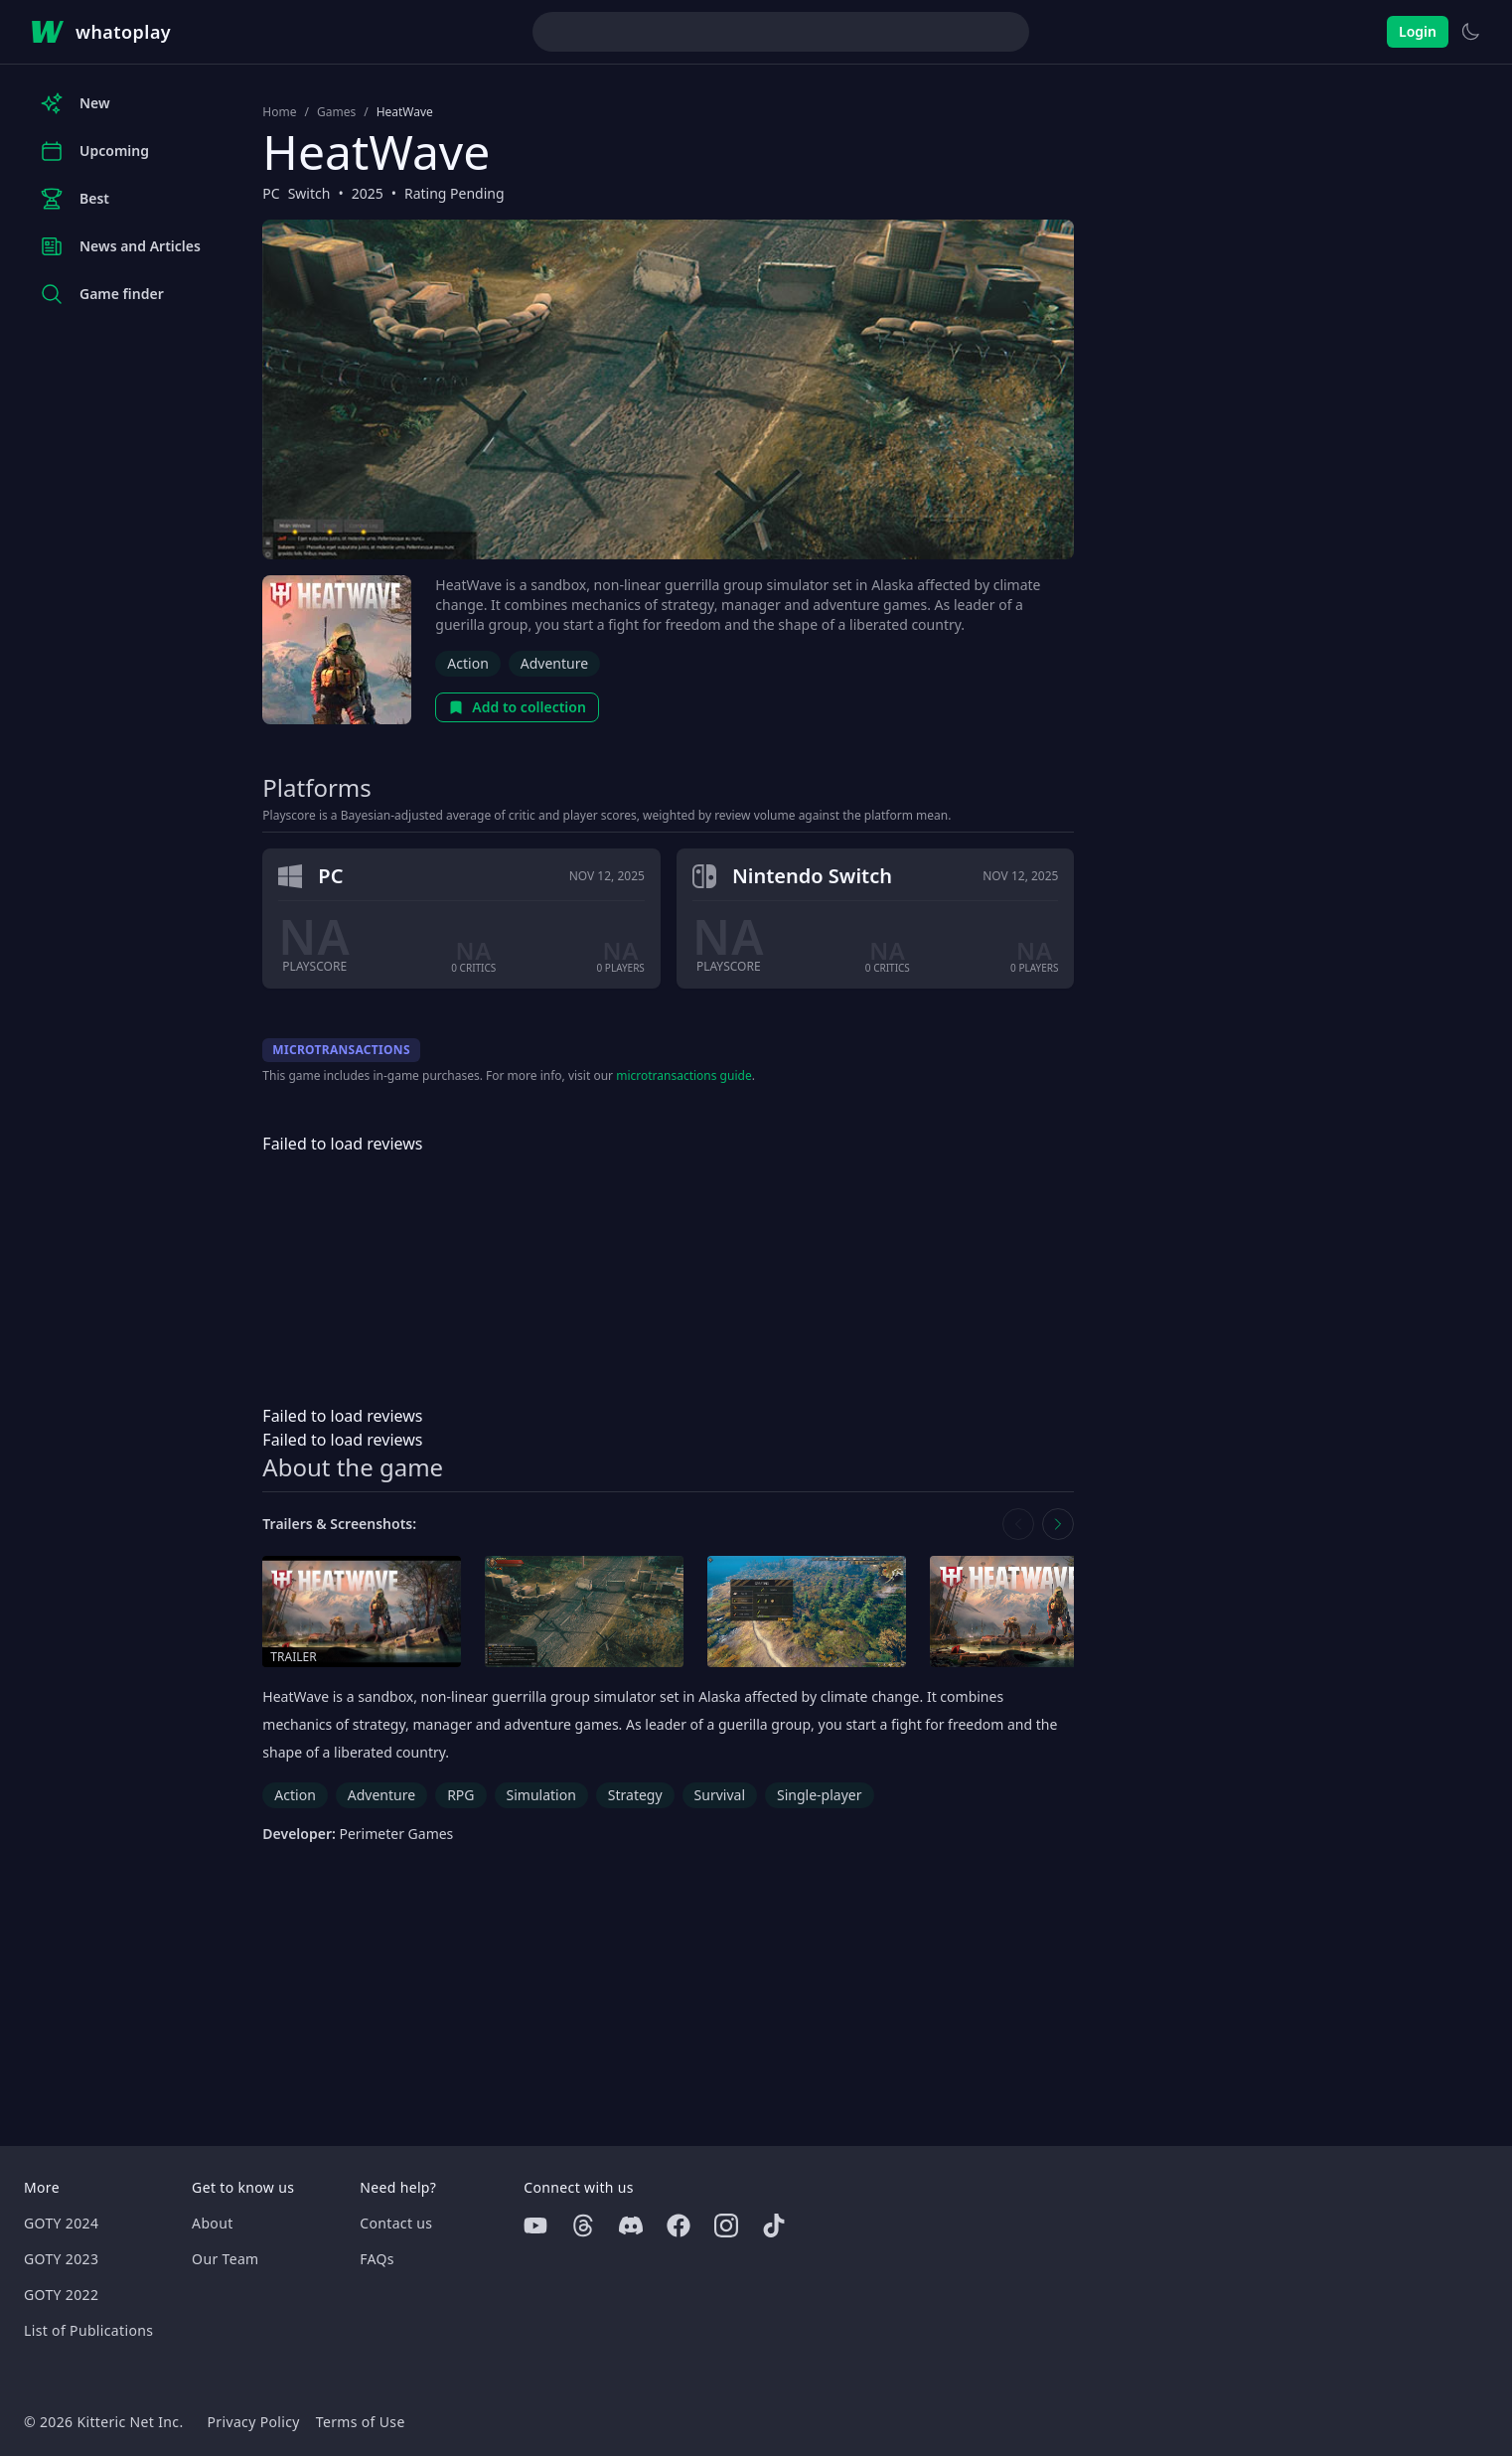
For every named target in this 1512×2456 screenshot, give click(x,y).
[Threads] (583, 2225)
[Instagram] (726, 2225)
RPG (460, 1794)
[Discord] (631, 2225)
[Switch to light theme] (1470, 32)
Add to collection (517, 706)
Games (336, 112)
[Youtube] (535, 2225)
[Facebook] (678, 2225)
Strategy (635, 1794)
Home (279, 112)
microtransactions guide (684, 1075)
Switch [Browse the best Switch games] (309, 193)
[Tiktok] (774, 2225)
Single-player (819, 1794)
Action (467, 663)
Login (1417, 31)
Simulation (541, 1794)
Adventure (554, 663)
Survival (719, 1794)
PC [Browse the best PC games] (270, 193)
